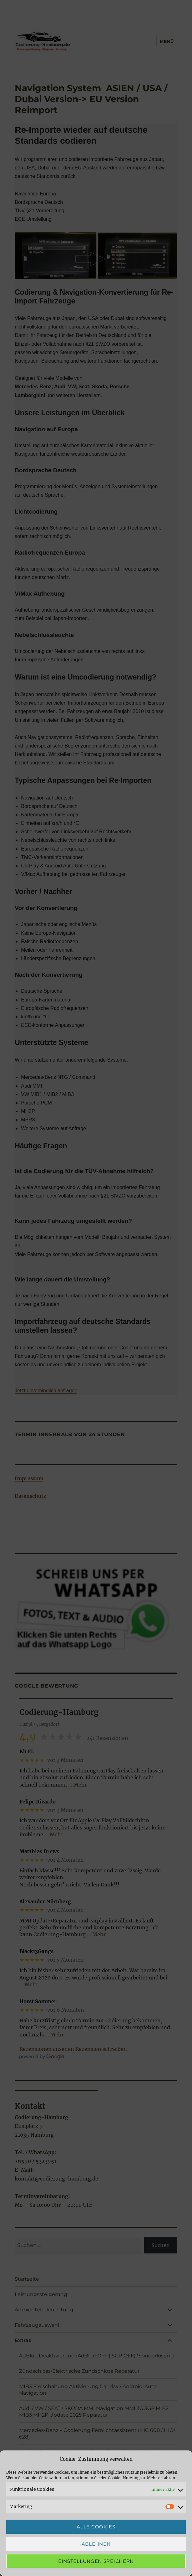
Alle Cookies (96, 2527)
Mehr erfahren (161, 2477)
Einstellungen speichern (96, 2561)
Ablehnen (96, 2544)
